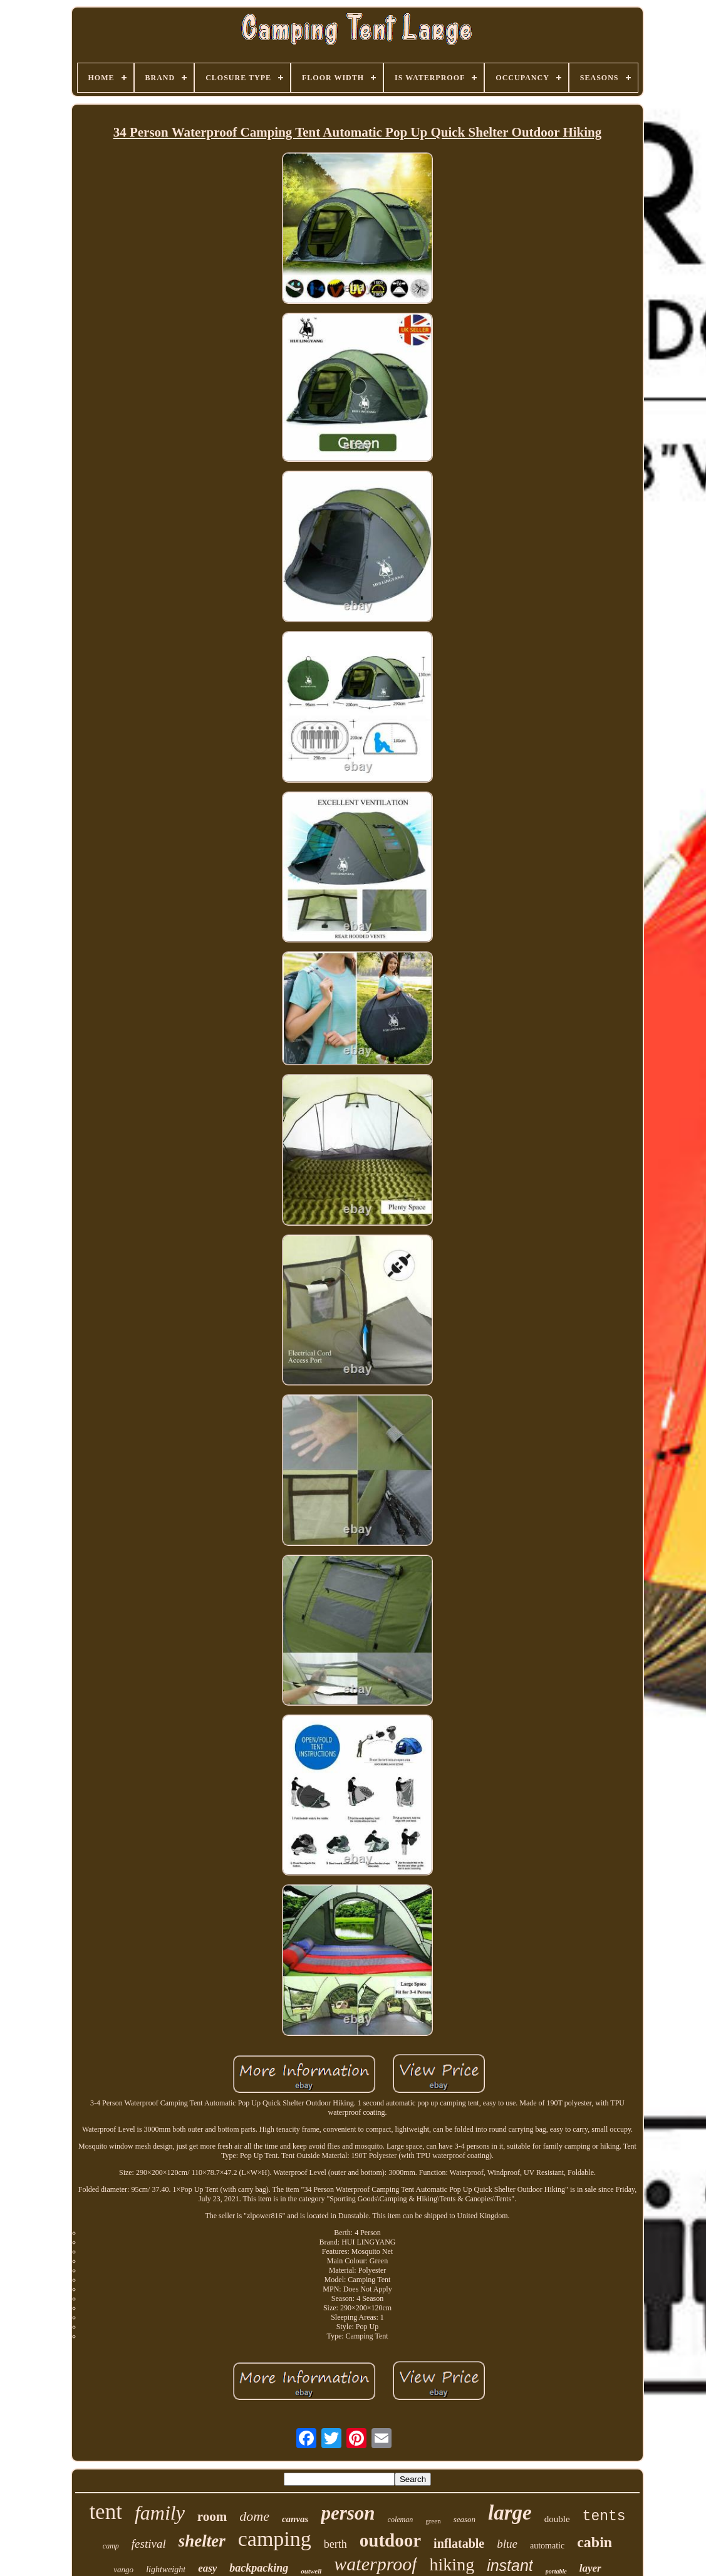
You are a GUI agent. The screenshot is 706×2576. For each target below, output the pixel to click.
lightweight (165, 2569)
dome (254, 2516)
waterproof (375, 2563)
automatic (547, 2545)
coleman (400, 2519)
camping (274, 2538)
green (432, 2521)
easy (207, 2568)
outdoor (390, 2540)
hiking (452, 2564)
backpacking (258, 2568)
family (160, 2512)
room (212, 2516)
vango (123, 2569)
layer (590, 2568)
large (510, 2512)
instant (510, 2565)
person (348, 2513)
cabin (594, 2542)
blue (507, 2543)
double (557, 2519)
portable (556, 2571)
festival (149, 2543)
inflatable (458, 2543)
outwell (311, 2571)
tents (604, 2516)
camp (111, 2546)
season (464, 2519)
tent (105, 2512)
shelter (202, 2541)
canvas (295, 2519)
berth (335, 2544)
